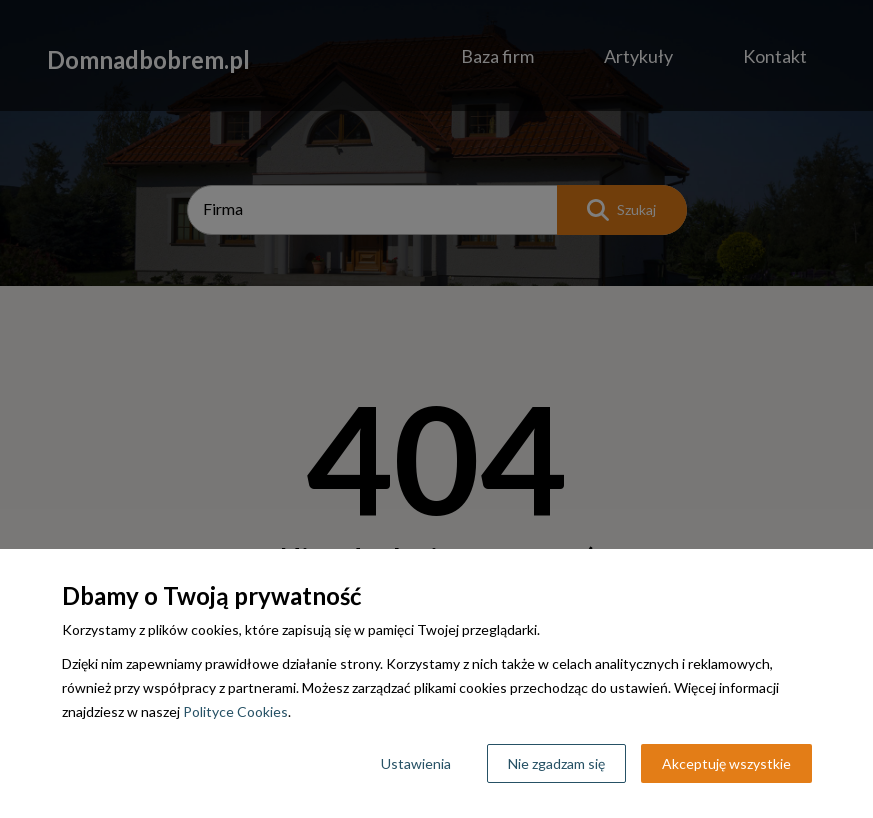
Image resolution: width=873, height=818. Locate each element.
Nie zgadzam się (556, 763)
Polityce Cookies (235, 711)
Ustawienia (416, 763)
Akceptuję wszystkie (726, 763)
